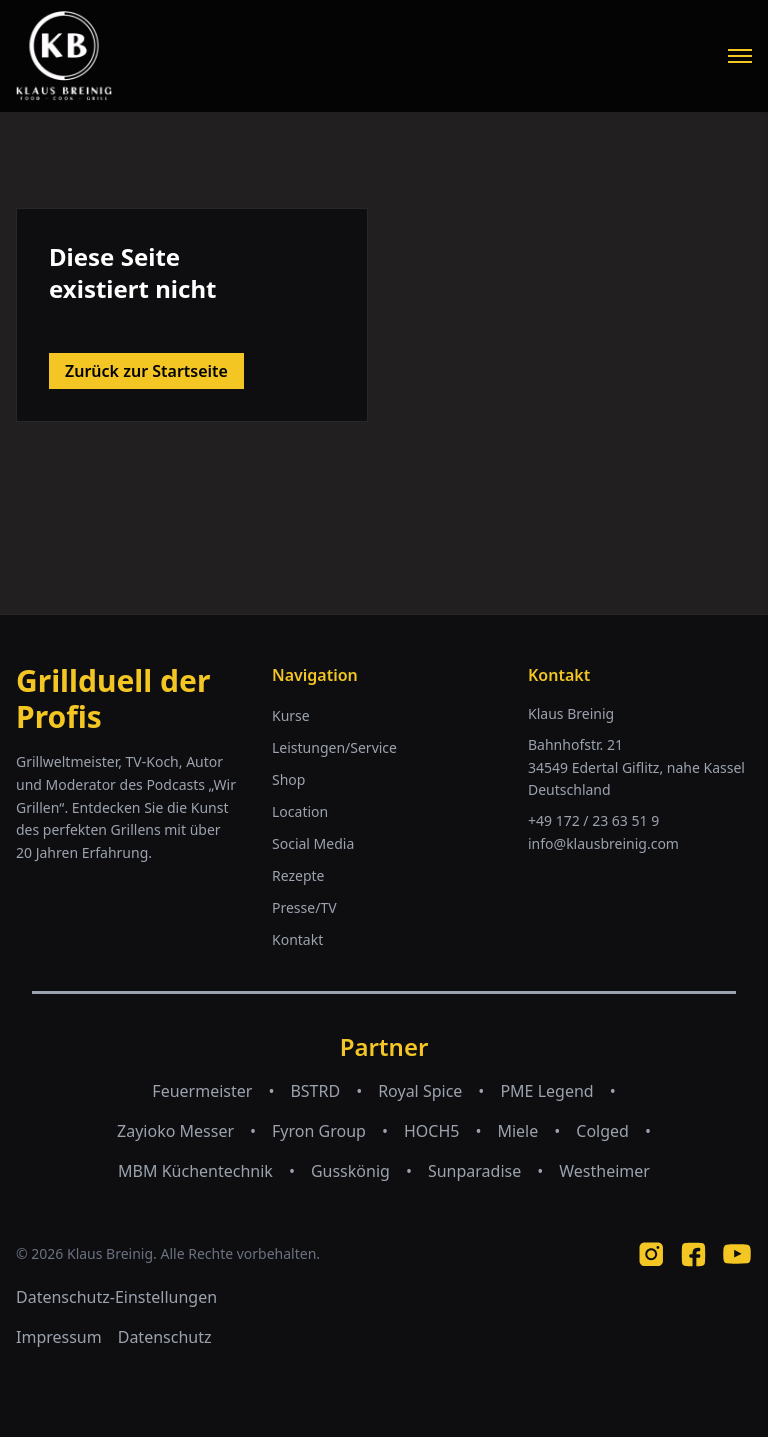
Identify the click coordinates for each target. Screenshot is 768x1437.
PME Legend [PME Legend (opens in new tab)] (546, 1091)
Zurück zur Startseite (146, 371)
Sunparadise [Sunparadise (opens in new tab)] (474, 1171)
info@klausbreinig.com (603, 843)
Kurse (291, 715)
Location (300, 811)
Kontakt (297, 939)
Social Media (313, 843)
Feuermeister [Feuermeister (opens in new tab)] (202, 1091)
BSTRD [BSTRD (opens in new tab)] (315, 1091)
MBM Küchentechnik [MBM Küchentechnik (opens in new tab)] (195, 1171)
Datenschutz (165, 1337)
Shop (288, 779)
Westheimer (604, 1171)
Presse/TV (304, 907)
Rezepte (298, 875)
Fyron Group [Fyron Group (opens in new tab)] (319, 1131)
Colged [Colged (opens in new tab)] (602, 1131)
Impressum (59, 1337)
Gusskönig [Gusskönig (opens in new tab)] (350, 1171)
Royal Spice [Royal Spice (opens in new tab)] (420, 1091)
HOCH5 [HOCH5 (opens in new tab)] (431, 1131)
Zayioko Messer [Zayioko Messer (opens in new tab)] (175, 1131)
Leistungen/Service (334, 747)
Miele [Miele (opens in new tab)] (517, 1131)
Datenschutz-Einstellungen (116, 1297)
